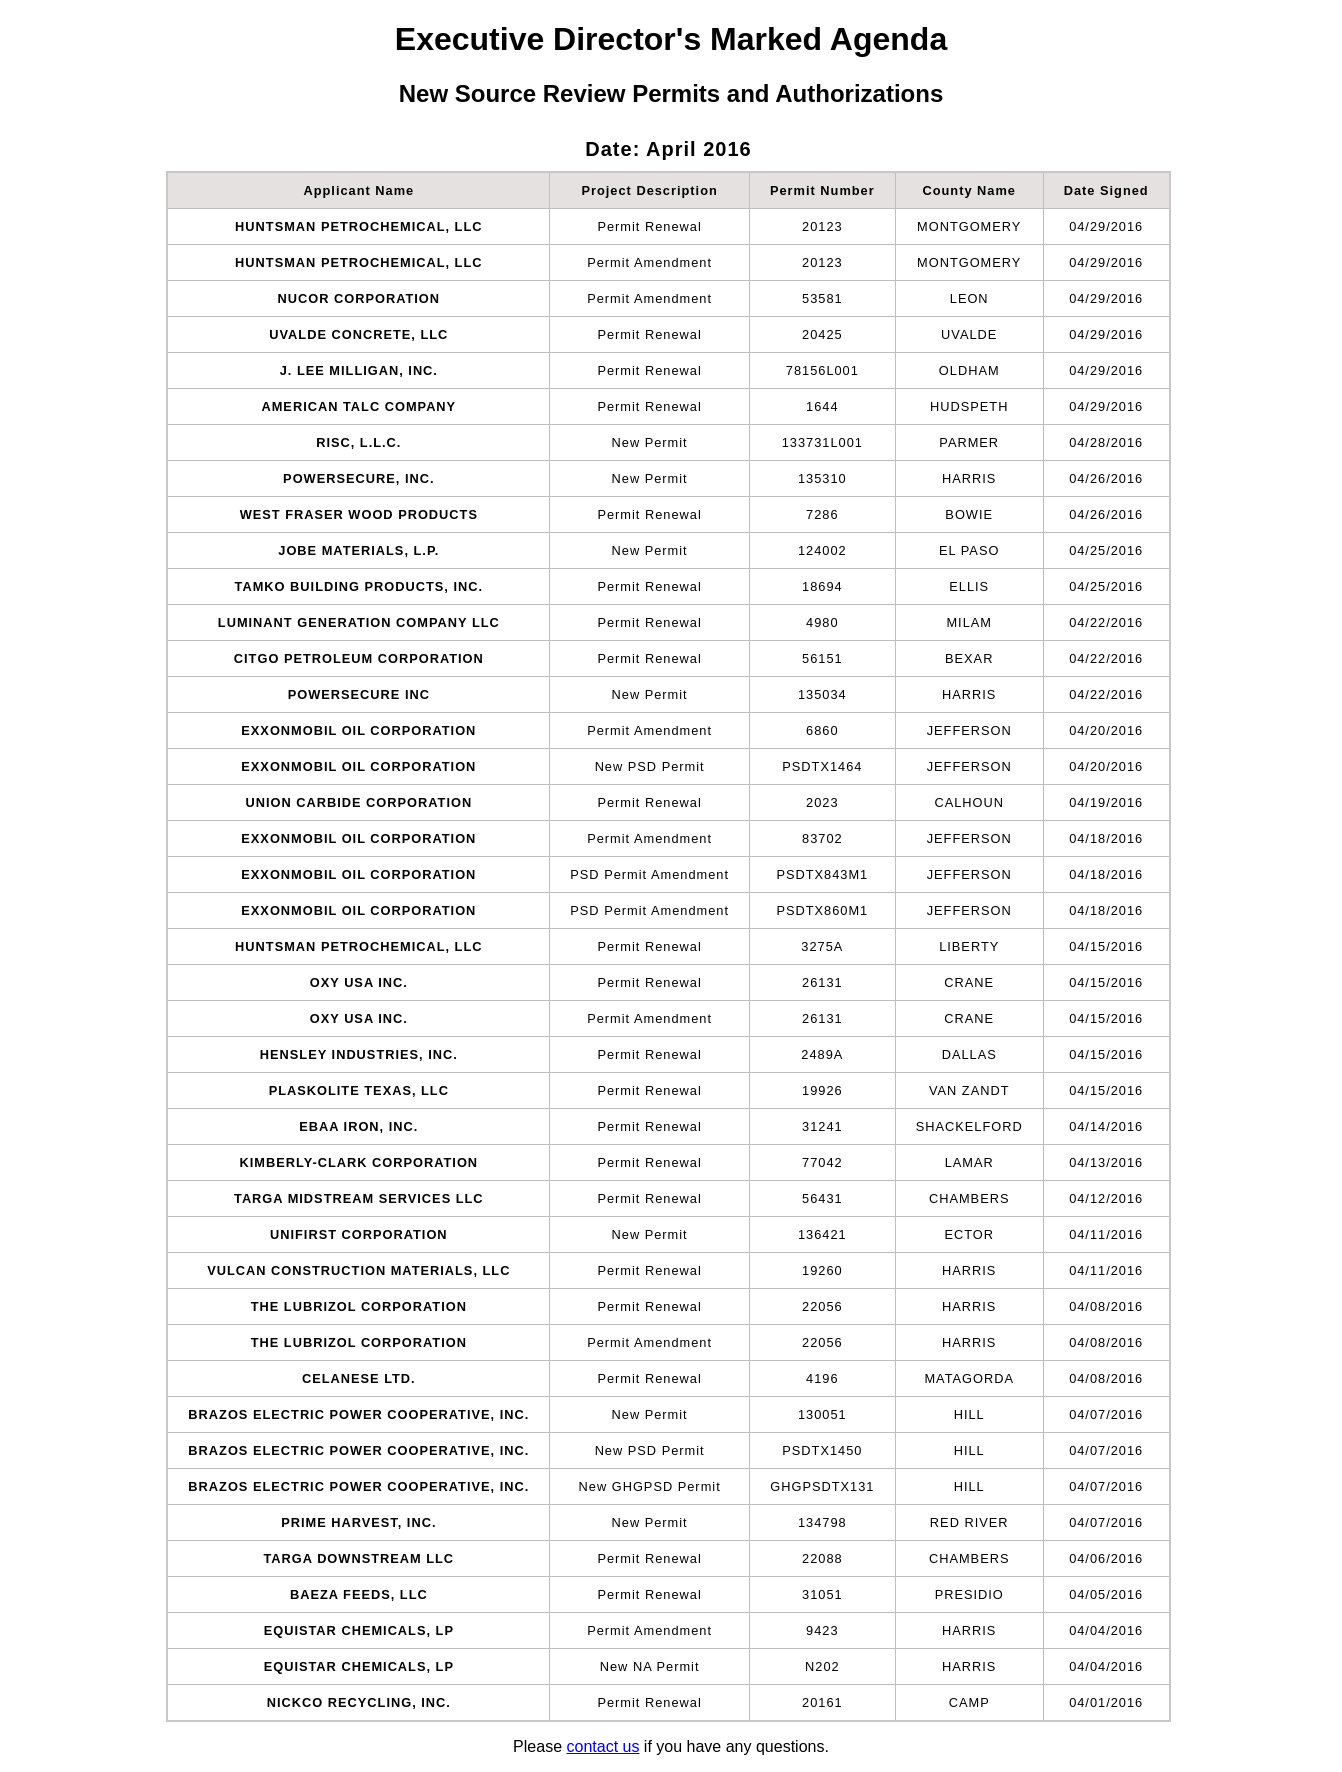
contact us (602, 1746)
